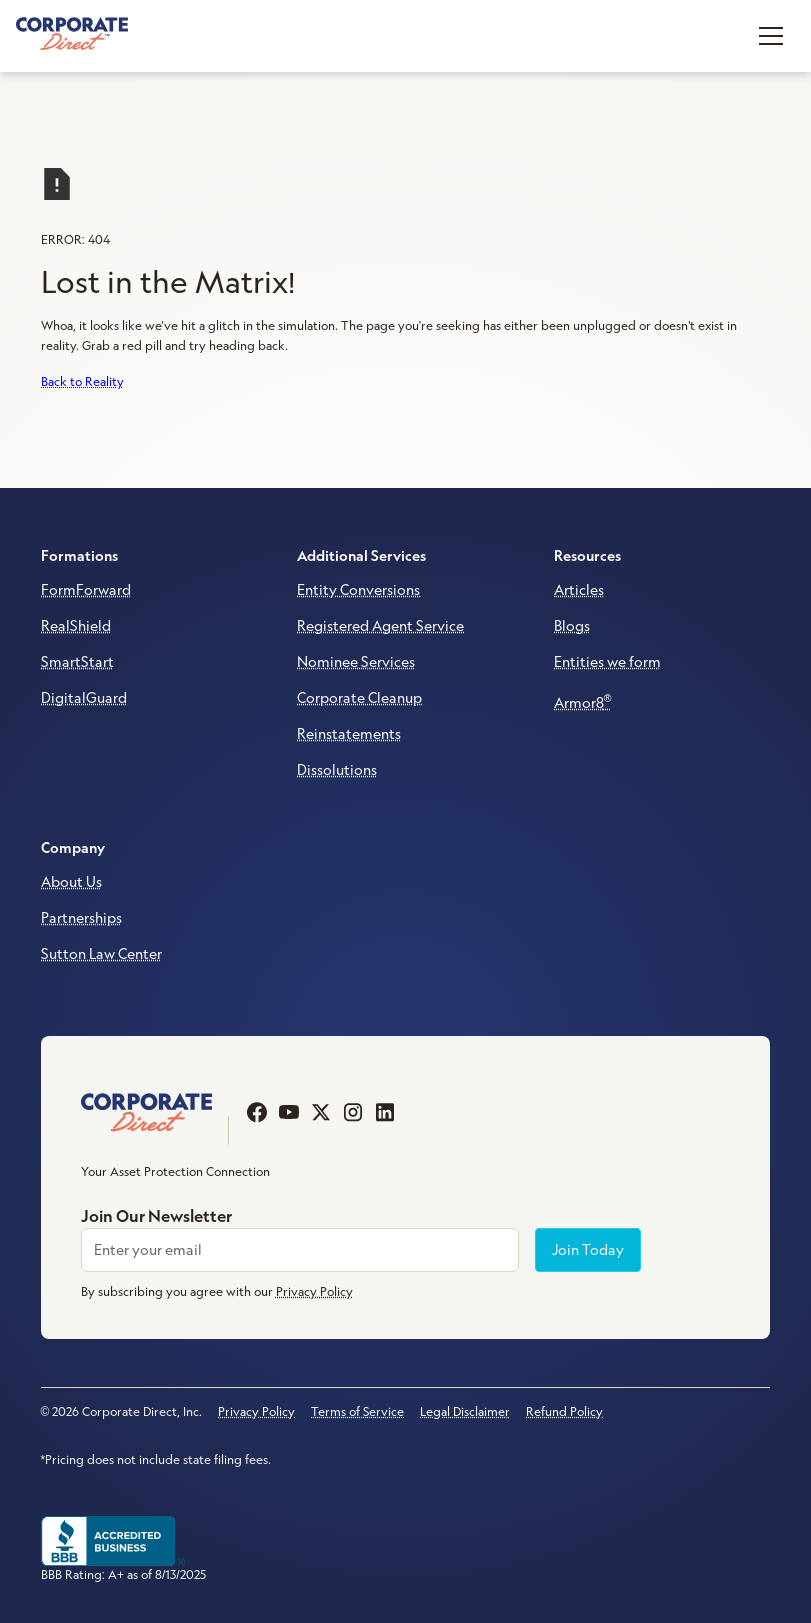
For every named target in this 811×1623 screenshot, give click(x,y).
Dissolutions (337, 770)
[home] (72, 35)
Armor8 (583, 701)
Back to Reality (82, 381)
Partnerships (81, 918)
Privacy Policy (256, 1411)
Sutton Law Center (101, 954)
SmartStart (77, 662)
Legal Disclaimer (465, 1411)
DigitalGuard (84, 698)
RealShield (76, 626)
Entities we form (607, 662)
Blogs (572, 626)
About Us (71, 882)
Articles (579, 590)
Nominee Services (356, 662)
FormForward (86, 590)
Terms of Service (357, 1411)
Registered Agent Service (380, 626)
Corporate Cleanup (359, 698)
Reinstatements (349, 734)
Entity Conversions (358, 590)
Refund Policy (564, 1411)
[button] (771, 36)
